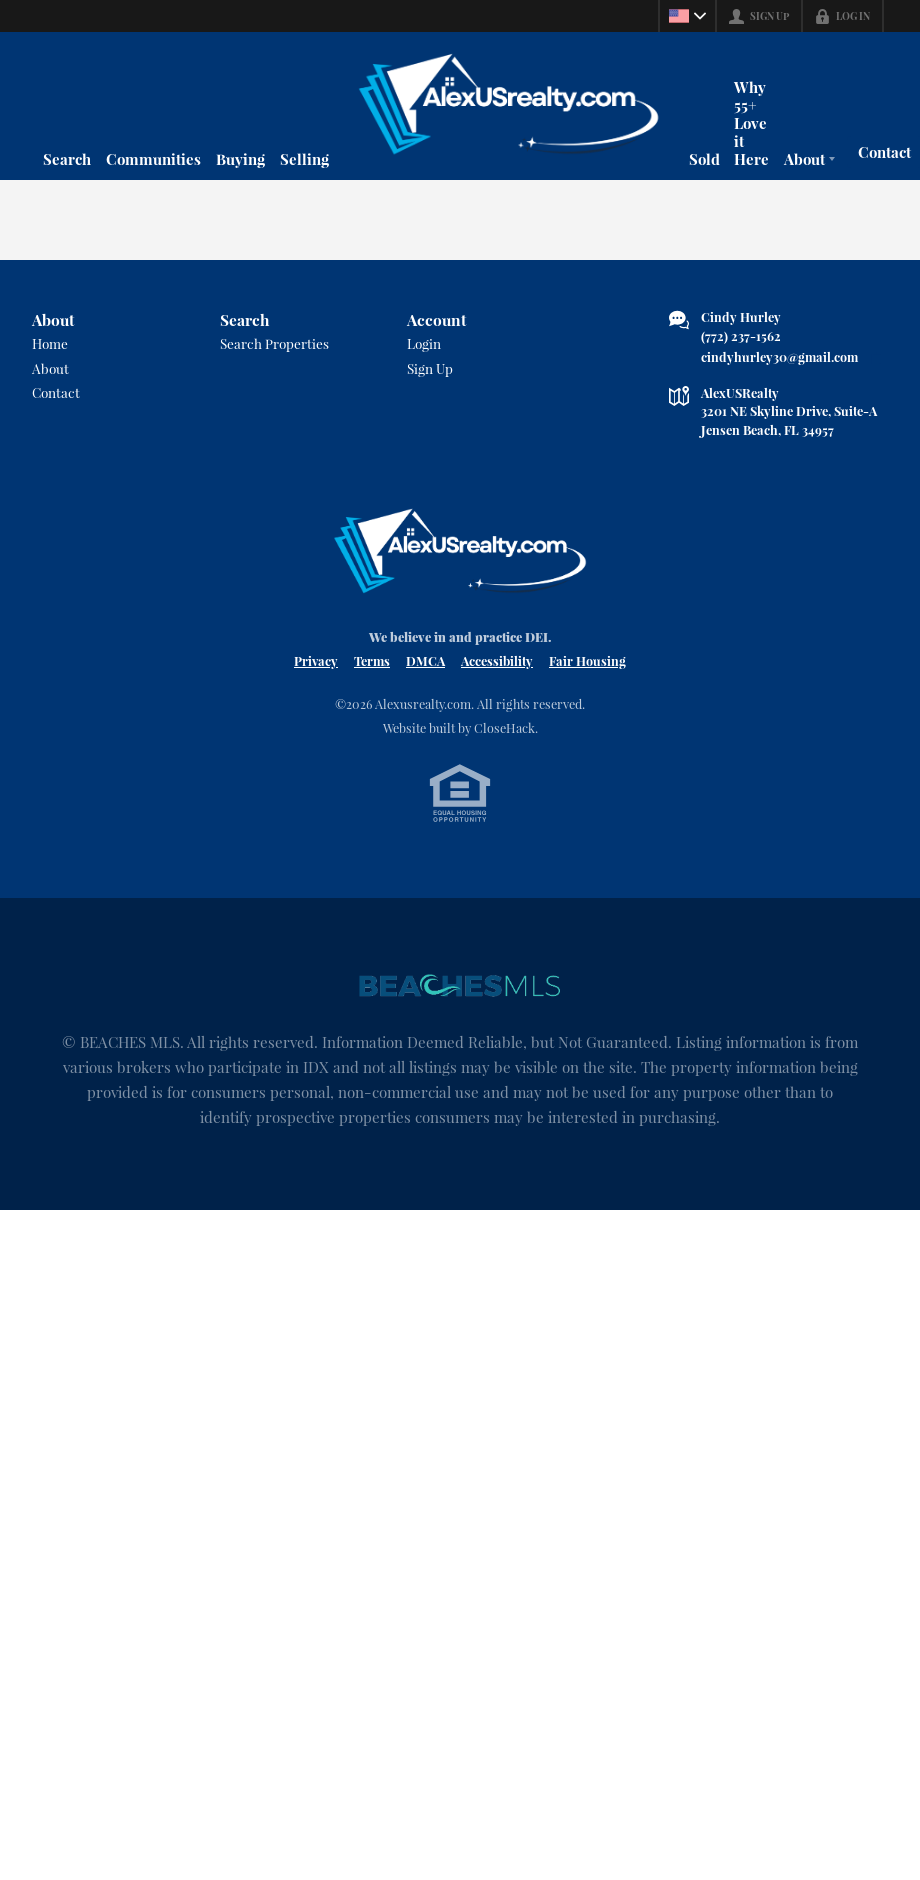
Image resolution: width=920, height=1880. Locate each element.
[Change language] (686, 16)
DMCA (425, 660)
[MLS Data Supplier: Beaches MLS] (460, 986)
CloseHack (504, 727)
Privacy (316, 660)
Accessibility (497, 660)
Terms (372, 660)
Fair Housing (587, 660)
